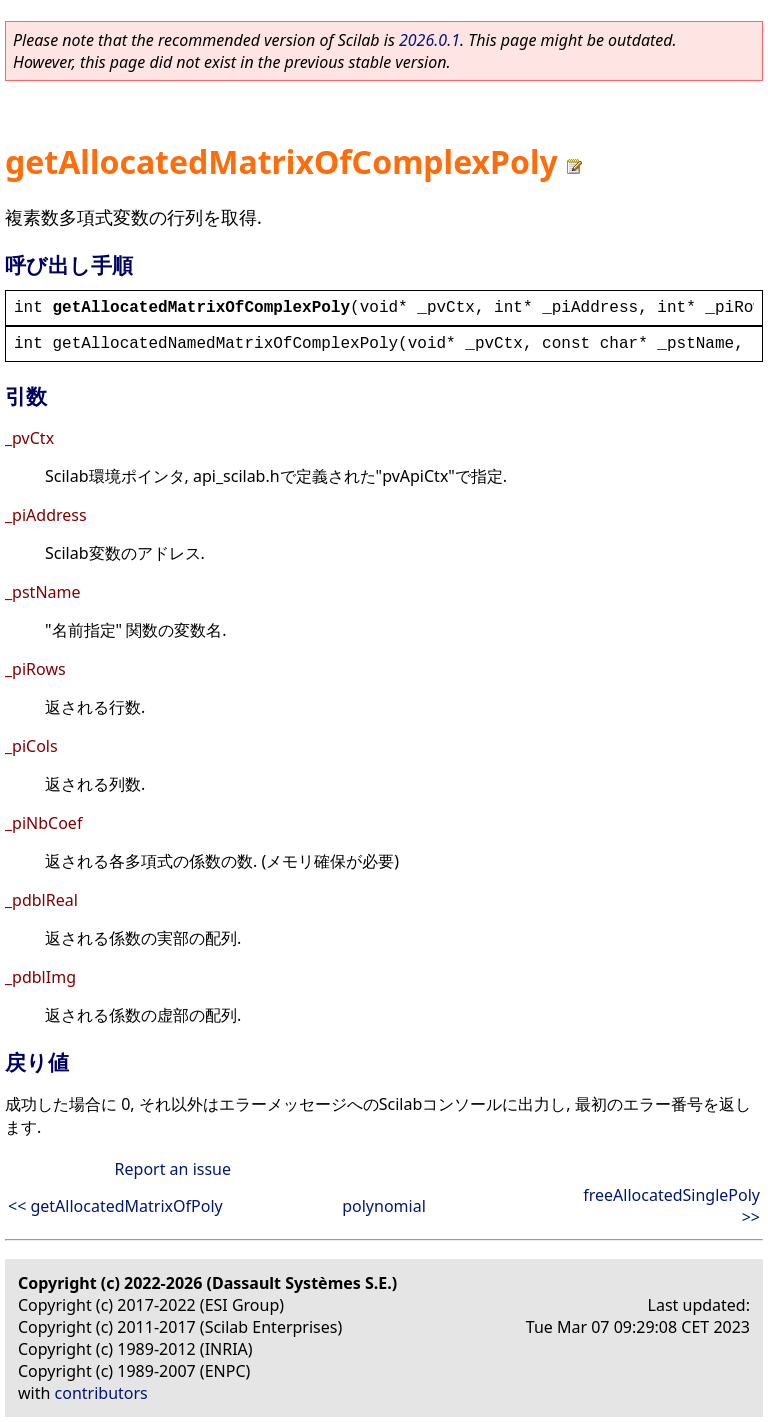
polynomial (384, 1206)
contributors (101, 1393)
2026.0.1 (429, 40)
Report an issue (173, 1169)
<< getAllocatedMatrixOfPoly (115, 1206)
